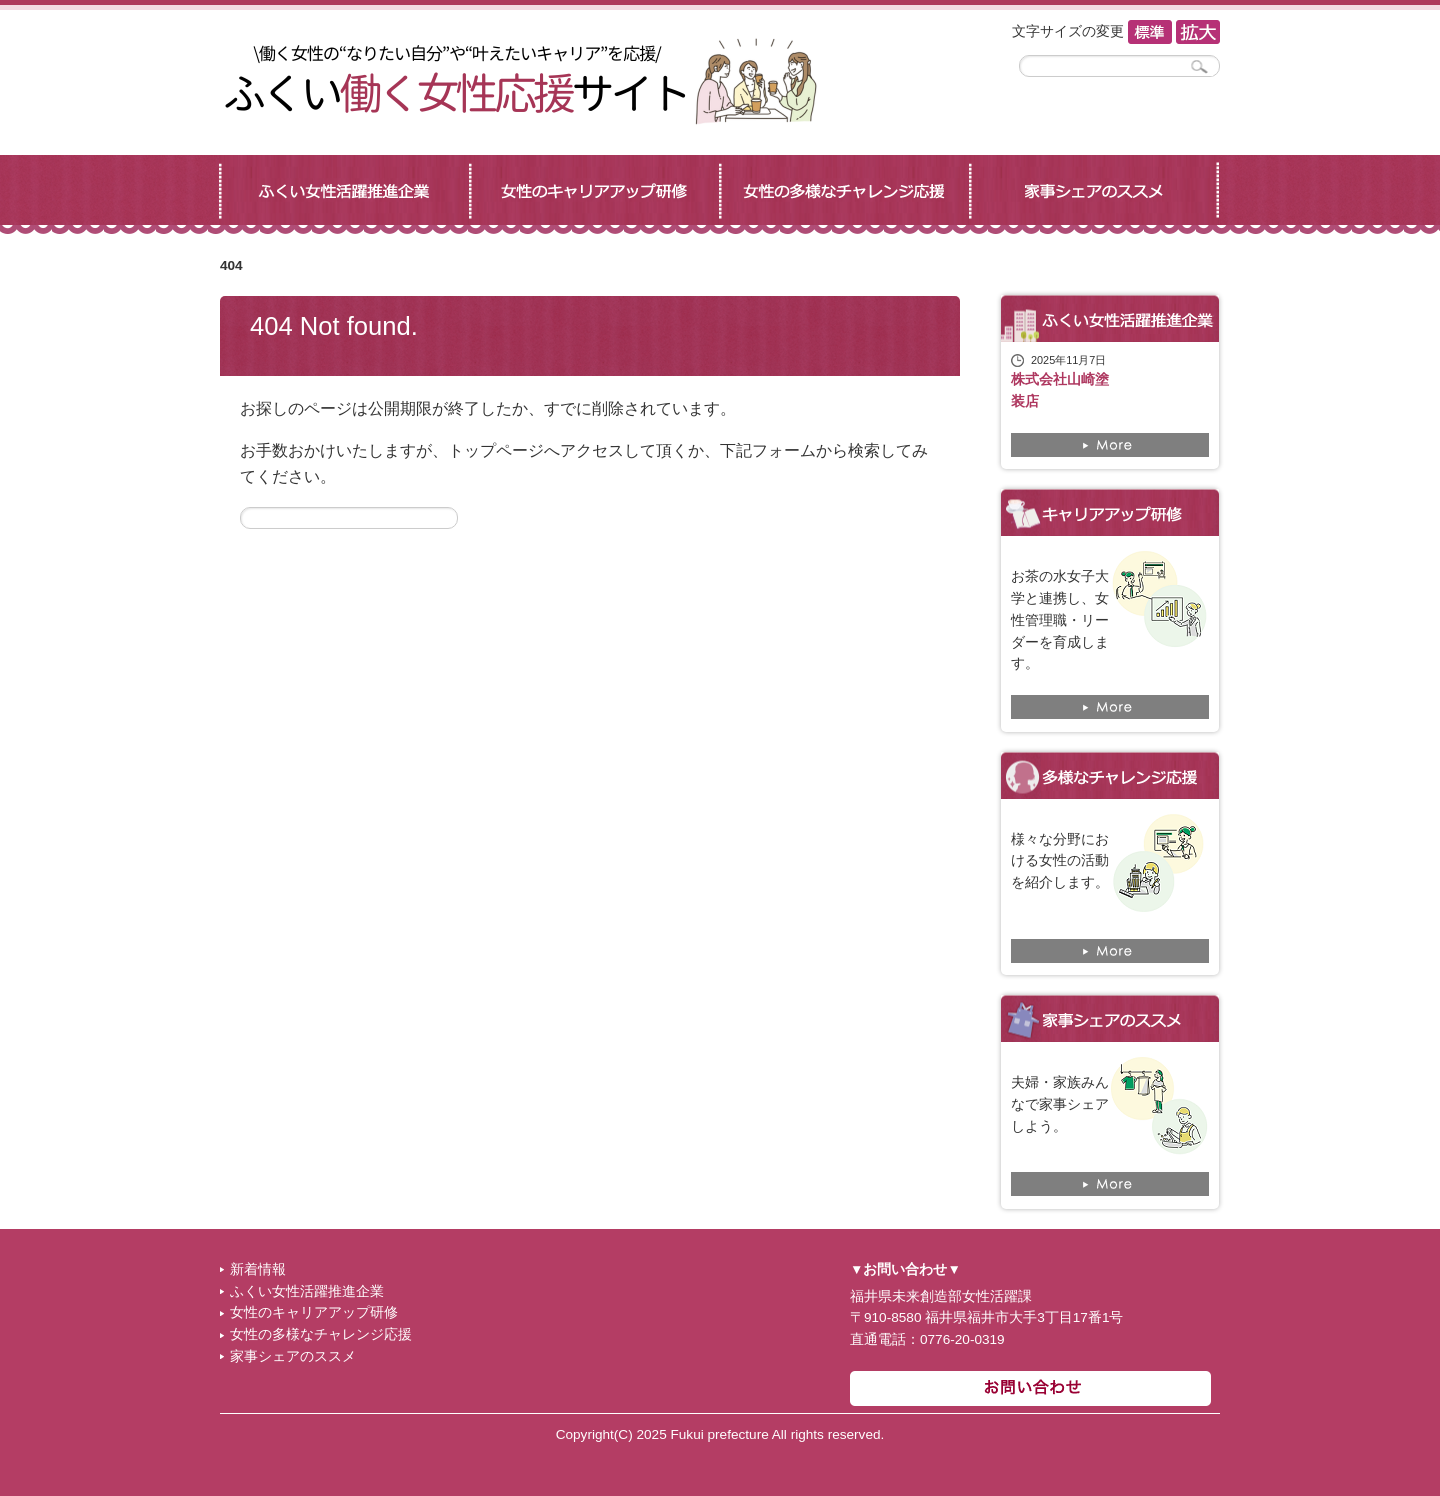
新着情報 (258, 1269)
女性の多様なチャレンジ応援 (321, 1334)
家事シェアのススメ (293, 1356)
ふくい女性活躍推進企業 (307, 1291)
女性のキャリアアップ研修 (314, 1312)
